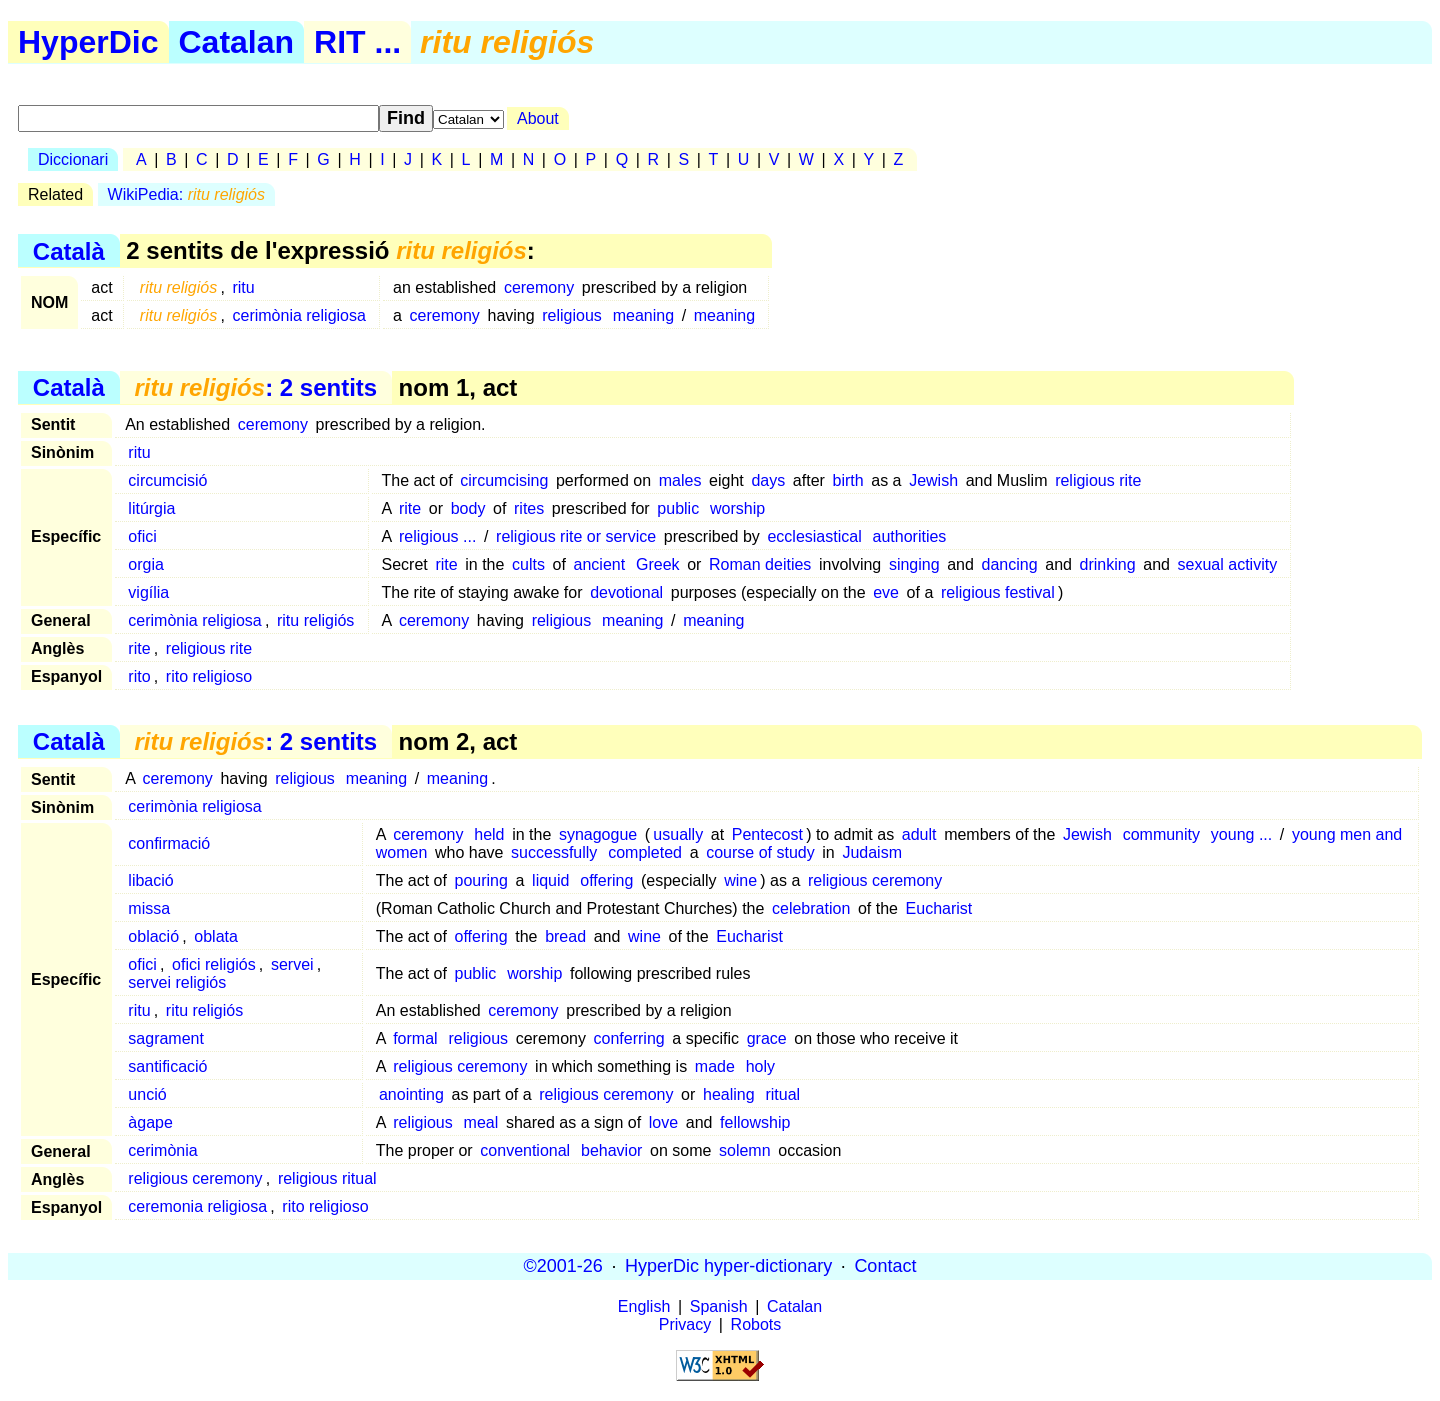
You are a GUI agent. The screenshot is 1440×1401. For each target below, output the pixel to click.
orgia (146, 564)
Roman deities (760, 564)
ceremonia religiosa (197, 1206)
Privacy (685, 1324)
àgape (150, 1122)
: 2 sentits (255, 387)
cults (528, 564)
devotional (626, 592)
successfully (554, 852)
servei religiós (177, 982)
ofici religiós (214, 964)
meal (481, 1122)
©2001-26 (563, 1266)
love (663, 1122)
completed (645, 852)
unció (147, 1094)
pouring (481, 880)
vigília (148, 592)
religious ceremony (875, 880)
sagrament (166, 1038)
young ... (1241, 834)
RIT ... (357, 42)
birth (848, 480)
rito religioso (209, 676)
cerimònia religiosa (298, 315)
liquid (550, 880)
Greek (658, 564)
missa (149, 908)
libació (150, 880)
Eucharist (939, 908)
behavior (611, 1150)
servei (292, 964)
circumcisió (167, 480)
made (715, 1066)
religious (572, 315)
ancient (600, 564)
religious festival (998, 592)
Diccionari (73, 159)
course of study (760, 852)
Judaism (872, 852)
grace (767, 1038)
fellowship (755, 1122)
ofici (142, 536)
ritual (782, 1094)
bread (565, 936)
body (468, 508)
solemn (745, 1150)
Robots (756, 1324)
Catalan (237, 42)
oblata (216, 936)
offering (606, 880)
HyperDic (88, 42)
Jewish (933, 480)
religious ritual (327, 1178)
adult (919, 834)
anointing (411, 1094)
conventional (525, 1150)
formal (415, 1038)
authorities (910, 536)
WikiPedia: (186, 194)
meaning (643, 315)
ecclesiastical (814, 536)
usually (678, 834)
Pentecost (767, 834)
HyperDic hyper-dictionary (728, 1266)
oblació (153, 936)
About (538, 118)
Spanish (719, 1306)
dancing (1010, 564)
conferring (629, 1038)
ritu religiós (315, 620)
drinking (1108, 564)
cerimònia (162, 1150)
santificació (167, 1066)
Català (69, 250)
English (644, 1306)
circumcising (504, 480)
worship (737, 508)
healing (729, 1094)
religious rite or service (576, 536)
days (768, 480)
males (680, 480)
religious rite (1098, 480)
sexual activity (1228, 564)
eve (886, 592)
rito (139, 676)
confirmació (169, 843)
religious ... (437, 536)
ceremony (539, 287)
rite (410, 508)
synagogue (598, 834)
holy (760, 1066)
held (489, 834)
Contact (885, 1266)
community (1161, 834)
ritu (243, 287)
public (678, 508)
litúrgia (151, 508)
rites (529, 508)
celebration (811, 908)
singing (914, 564)
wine (740, 880)
